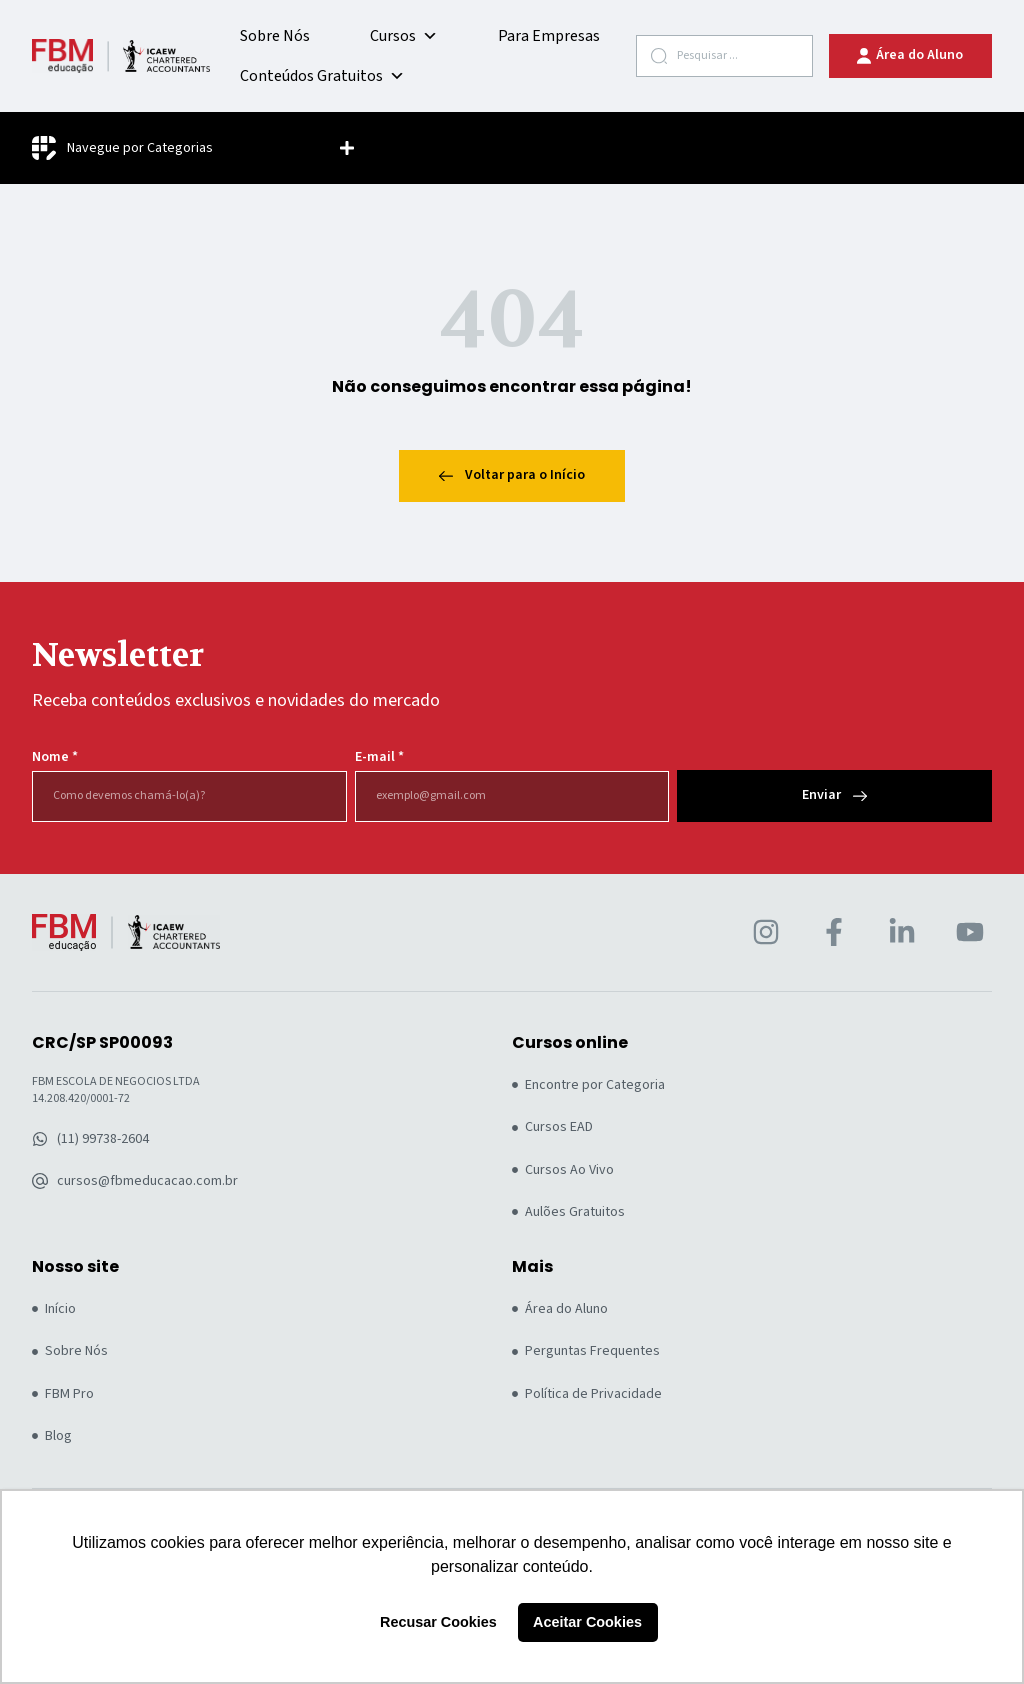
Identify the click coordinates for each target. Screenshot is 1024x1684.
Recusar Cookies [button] (438, 1622)
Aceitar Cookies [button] (587, 1622)
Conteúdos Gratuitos (322, 76)
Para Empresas (549, 36)
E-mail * (379, 757)
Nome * (55, 757)
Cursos (404, 36)
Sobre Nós (275, 36)
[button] (347, 148)
